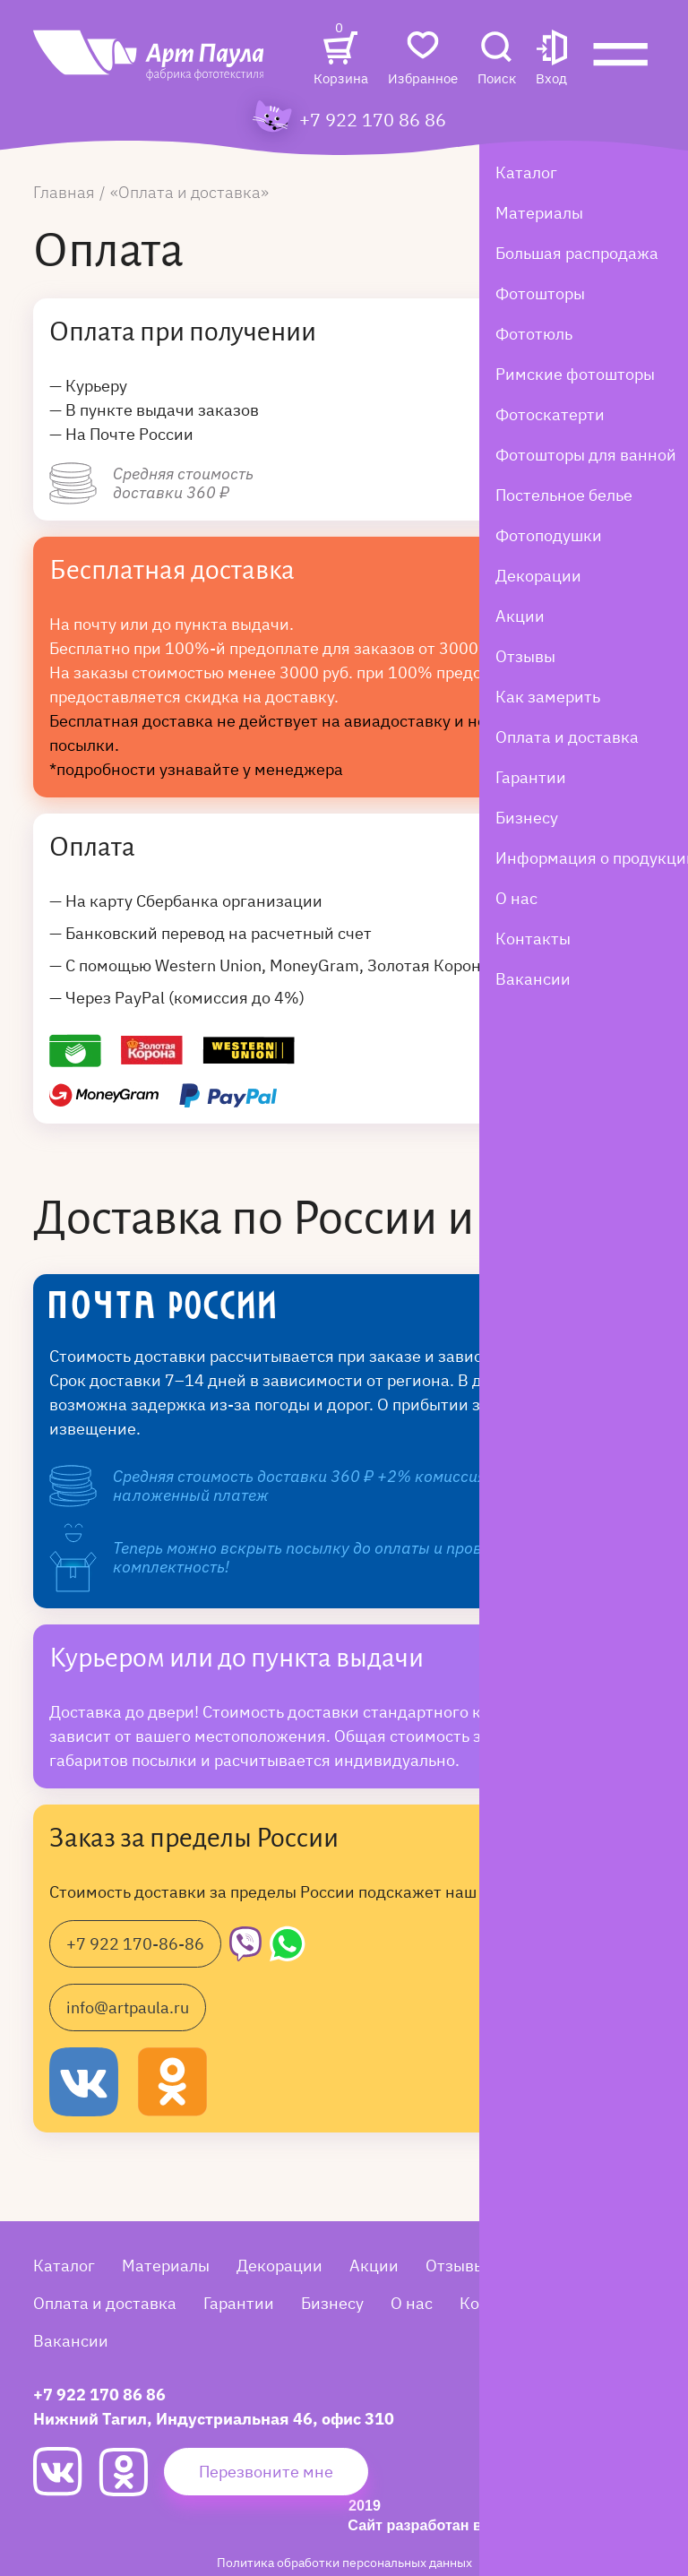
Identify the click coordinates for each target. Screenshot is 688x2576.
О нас (412, 2303)
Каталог (64, 2265)
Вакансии (70, 2340)
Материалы (166, 2265)
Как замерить (564, 2265)
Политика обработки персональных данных (344, 2562)
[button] (551, 60)
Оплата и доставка (104, 2303)
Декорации (279, 2265)
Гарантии (238, 2303)
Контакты (497, 2303)
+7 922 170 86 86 (372, 120)
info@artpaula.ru (127, 2007)
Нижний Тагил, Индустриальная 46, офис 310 (213, 2418)
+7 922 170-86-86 (135, 1944)
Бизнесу (332, 2303)
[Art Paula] (149, 64)
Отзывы (456, 2265)
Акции (374, 2265)
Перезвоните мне (266, 2471)
